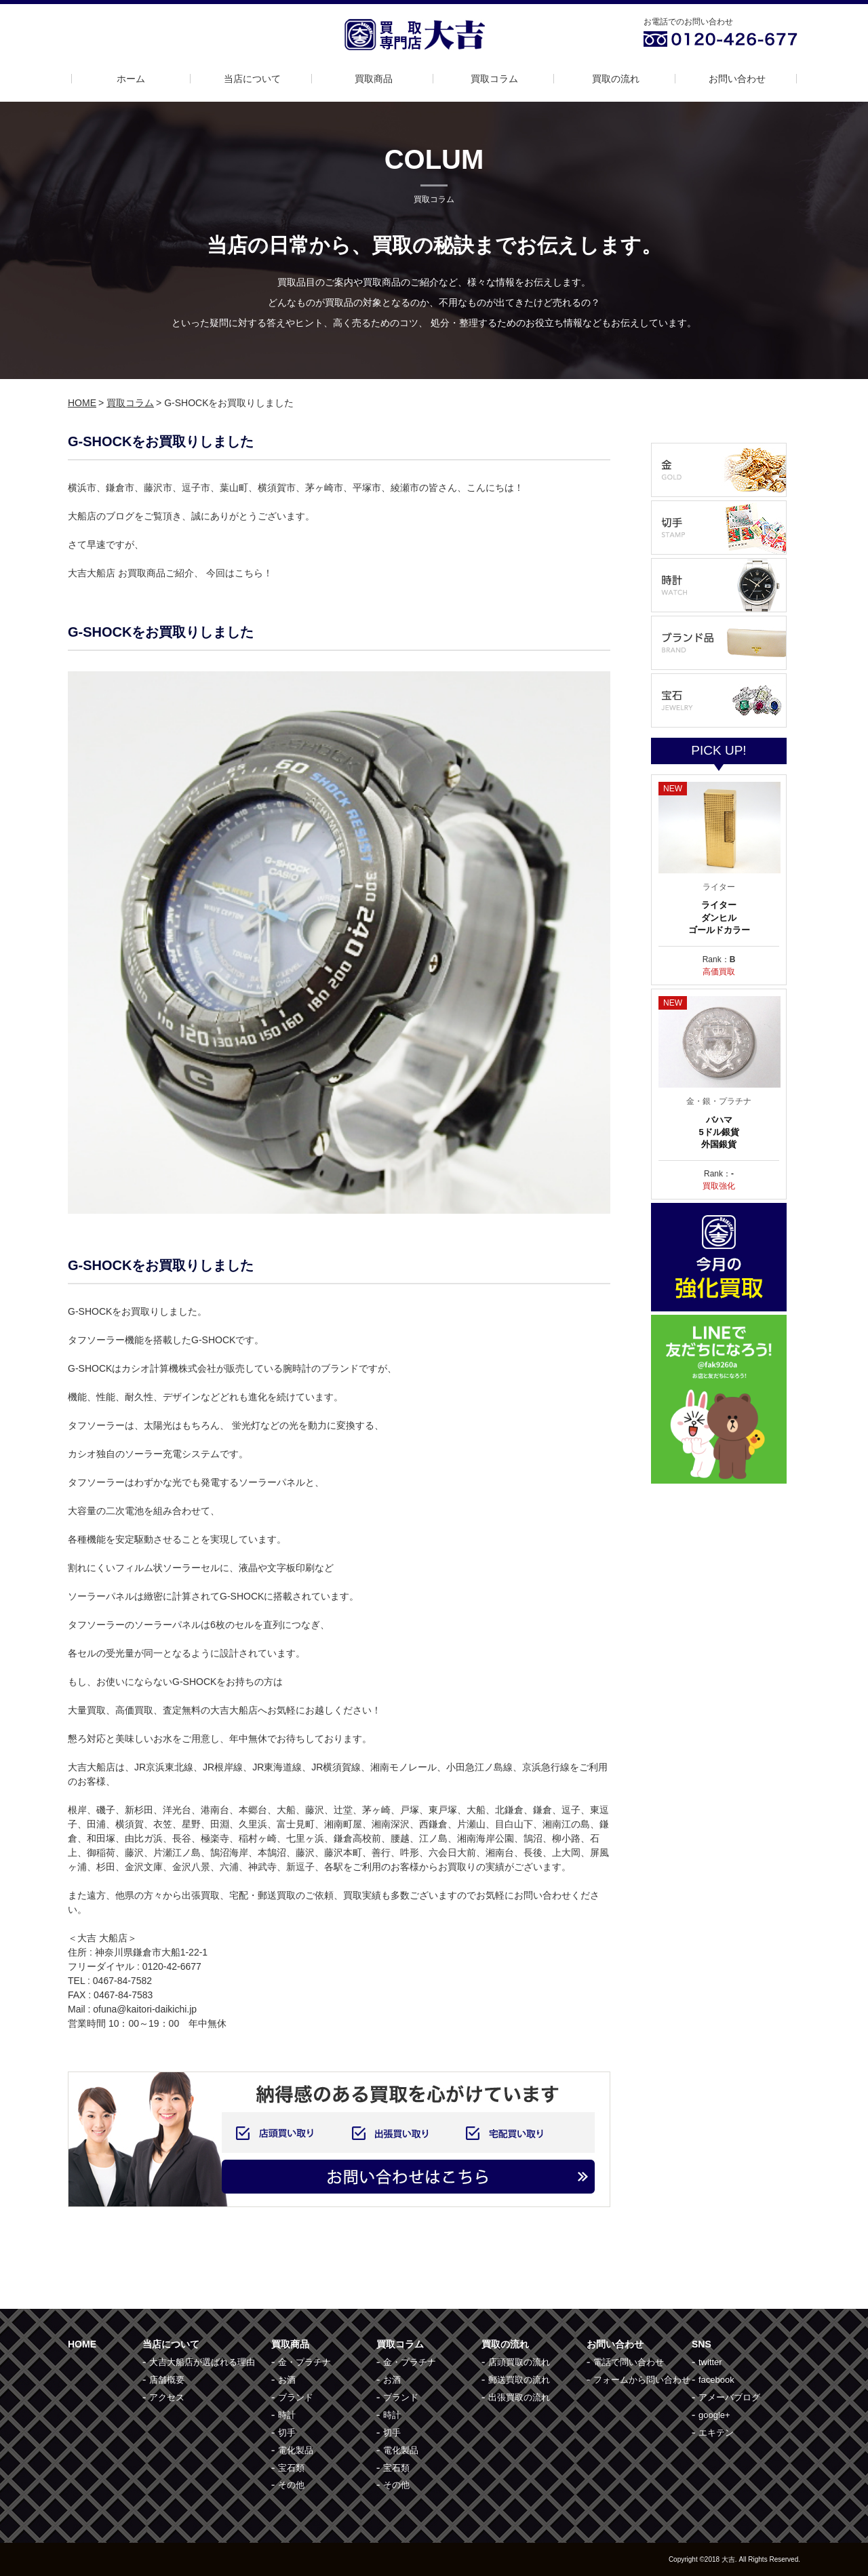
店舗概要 (166, 2380)
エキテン (716, 2433)
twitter (710, 2362)
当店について (252, 78)
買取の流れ (615, 78)
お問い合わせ (737, 78)
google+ (714, 2415)
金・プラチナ (304, 2362)
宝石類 (291, 2468)
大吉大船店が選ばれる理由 (202, 2362)
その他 (291, 2485)
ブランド (295, 2397)
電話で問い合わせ (628, 2362)
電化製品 (295, 2450)
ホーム (131, 78)
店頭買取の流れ (519, 2362)
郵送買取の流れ (519, 2380)
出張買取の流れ (519, 2397)
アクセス (166, 2397)
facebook (716, 2380)
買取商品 (374, 78)
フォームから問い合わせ (641, 2380)
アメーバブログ (729, 2397)
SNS (701, 2344)
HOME (82, 402)
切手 (287, 2433)
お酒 (287, 2380)
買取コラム (494, 78)
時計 (287, 2415)
